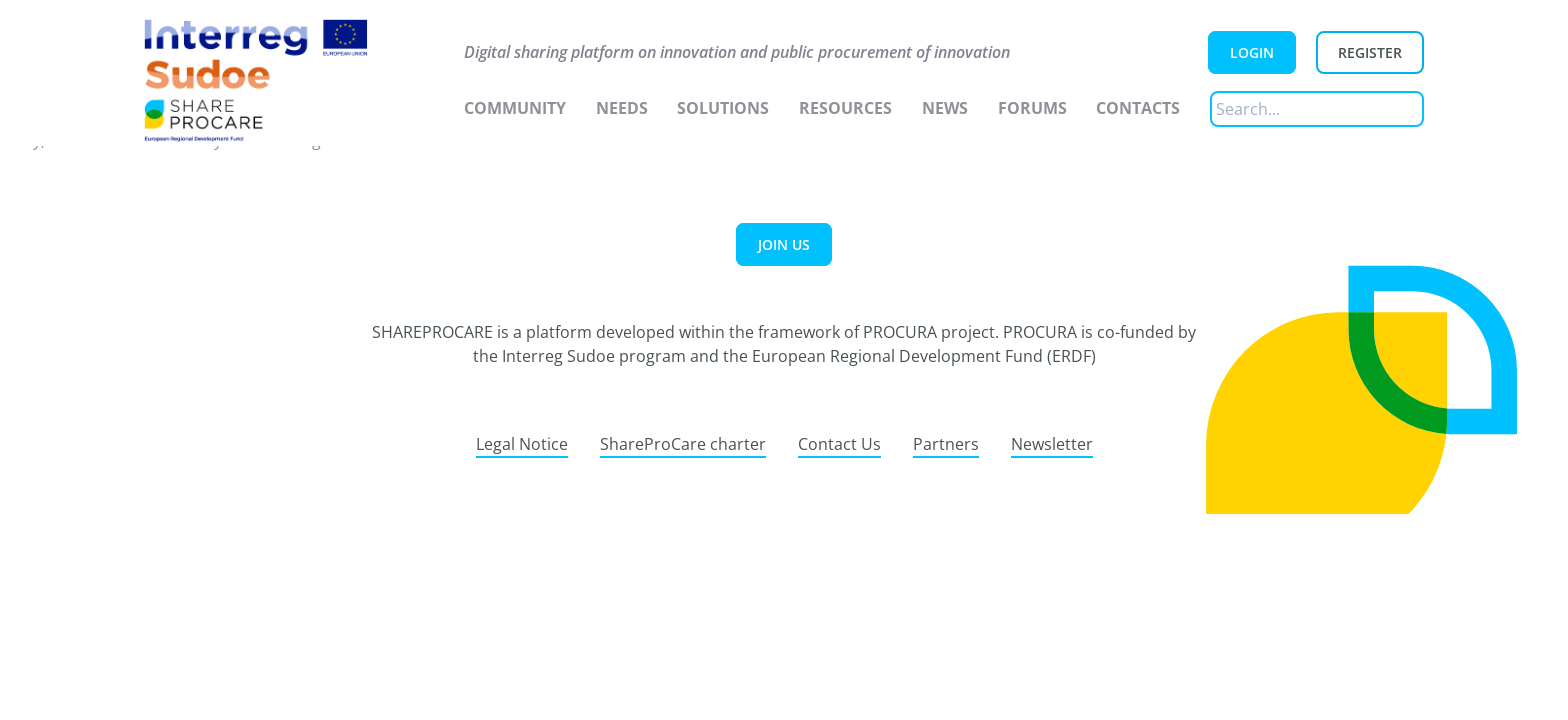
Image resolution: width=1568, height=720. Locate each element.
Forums (1032, 108)
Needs (622, 108)
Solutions (723, 108)
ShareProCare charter (683, 444)
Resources (845, 108)
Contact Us (839, 444)
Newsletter (1052, 444)
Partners (946, 444)
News (945, 108)
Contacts (1138, 108)
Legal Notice (522, 444)
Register (1370, 52)
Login (1252, 52)
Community (515, 108)
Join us (784, 244)
